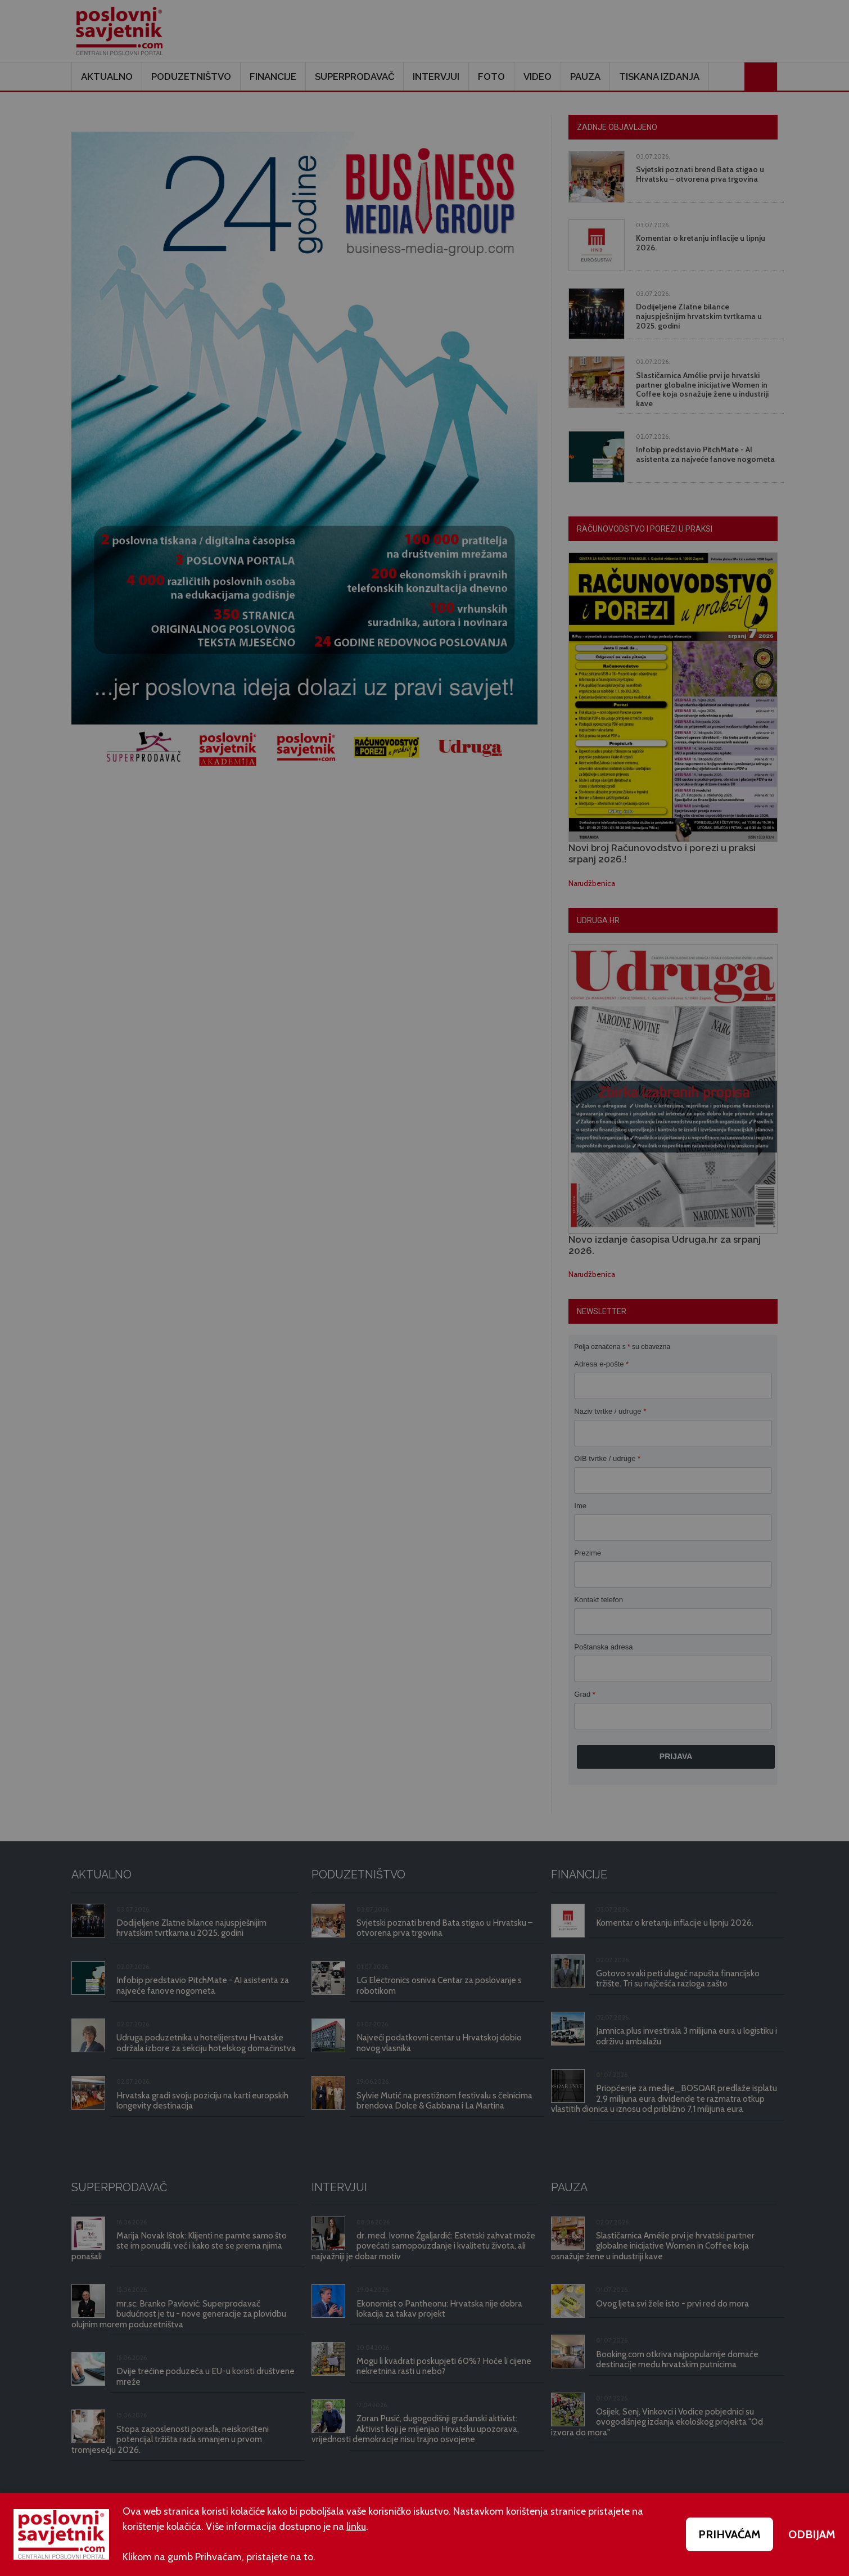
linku (356, 2526)
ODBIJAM (812, 2534)
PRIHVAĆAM (729, 2534)
